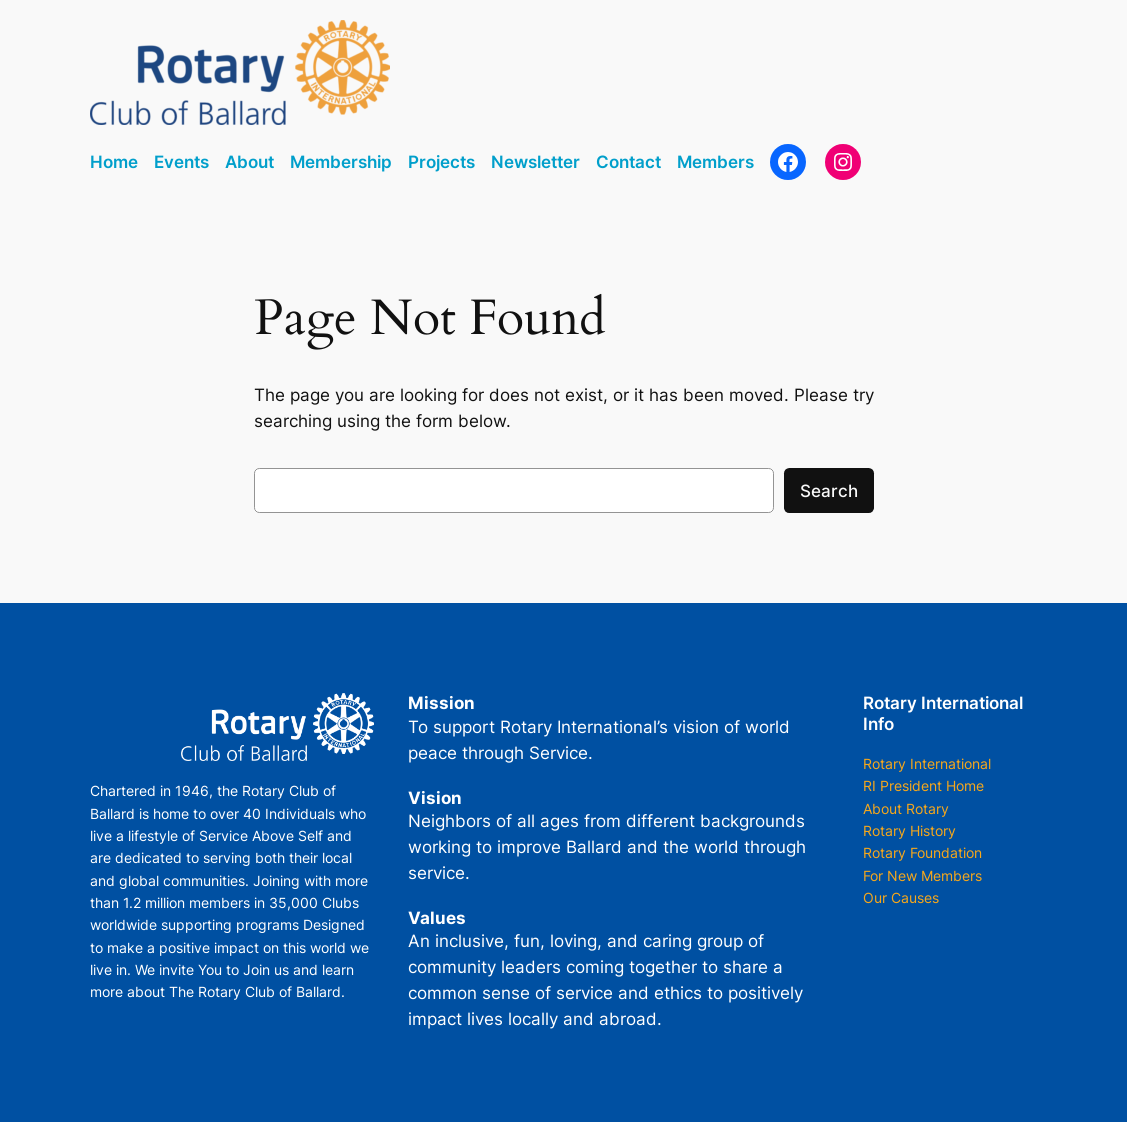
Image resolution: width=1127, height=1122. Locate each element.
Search (829, 491)
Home (114, 162)
